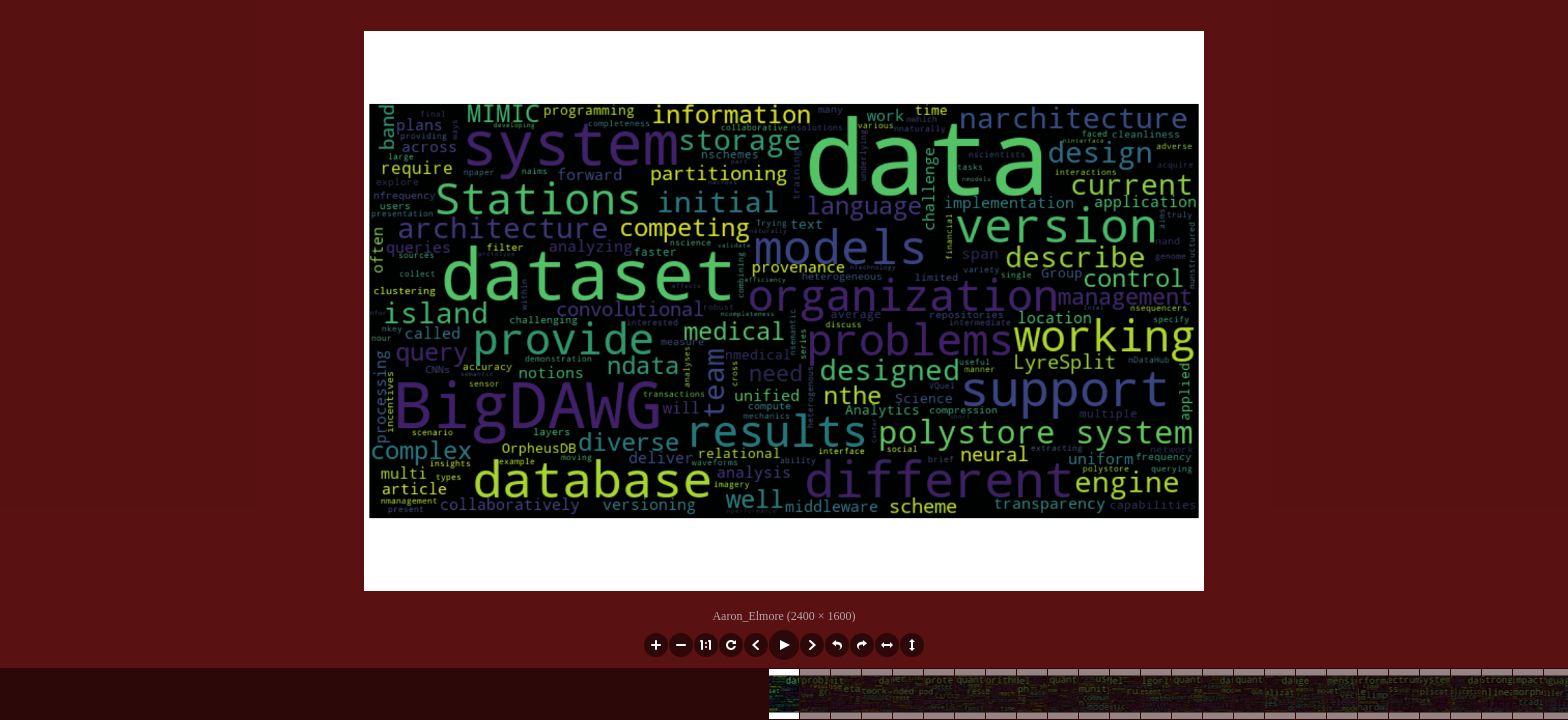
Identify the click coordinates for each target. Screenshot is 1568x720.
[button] (656, 645)
